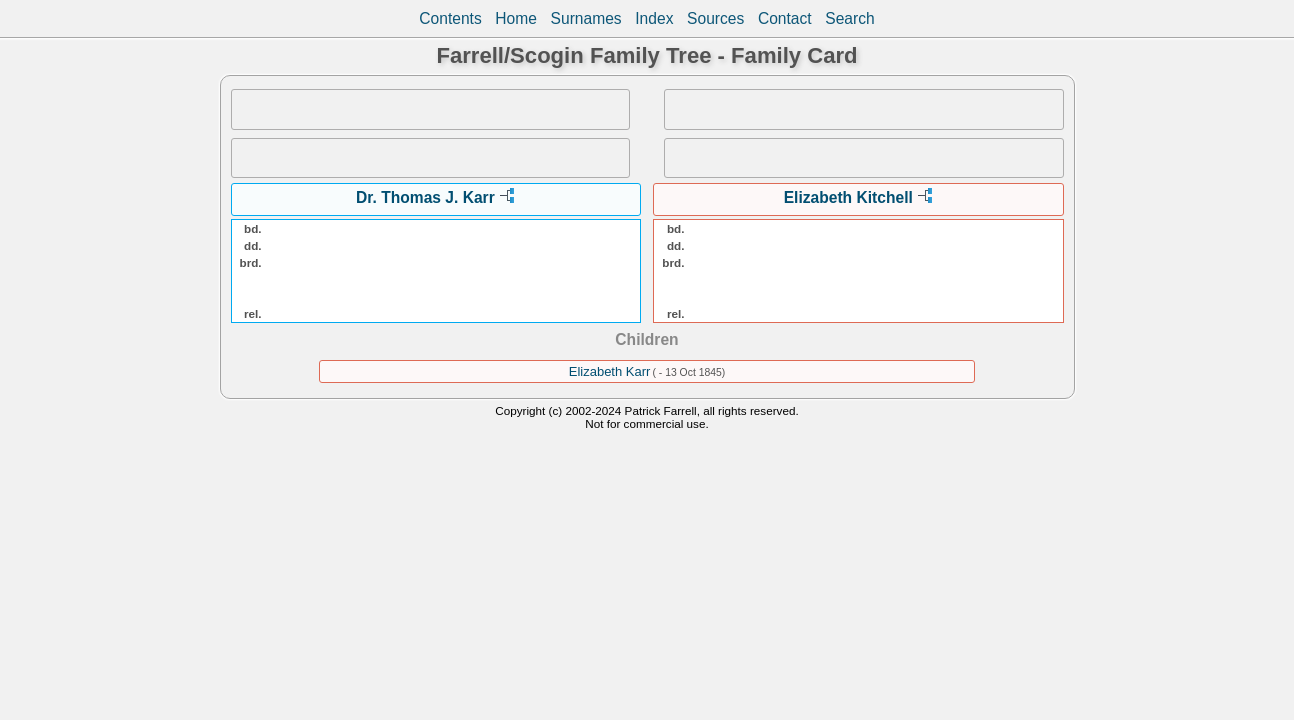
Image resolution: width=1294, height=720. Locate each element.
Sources (715, 18)
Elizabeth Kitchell (848, 197)
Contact (785, 18)
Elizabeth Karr (610, 371)
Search (849, 18)
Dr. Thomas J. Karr (425, 197)
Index (654, 18)
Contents (450, 18)
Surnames (586, 18)
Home (516, 18)
